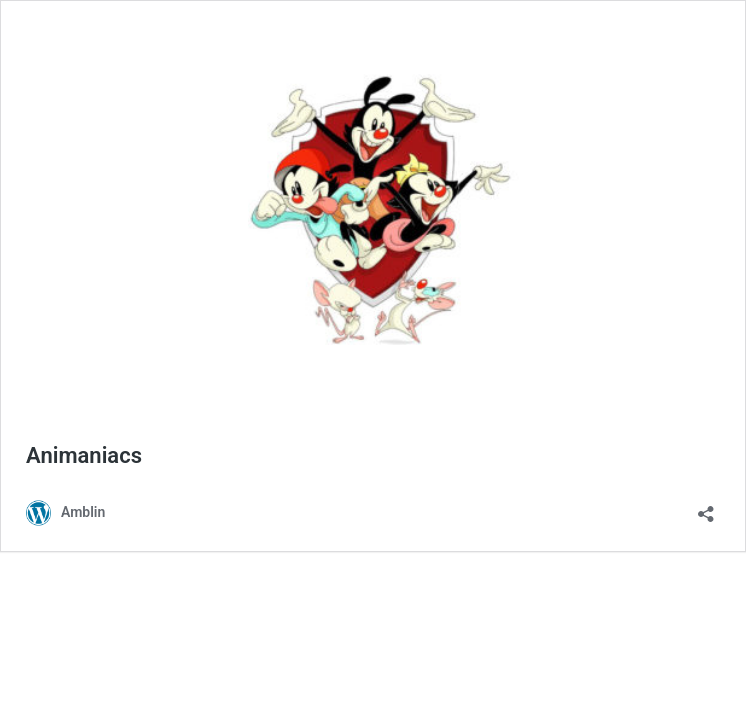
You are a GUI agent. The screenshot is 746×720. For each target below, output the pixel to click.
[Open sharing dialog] (706, 507)
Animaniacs (84, 455)
